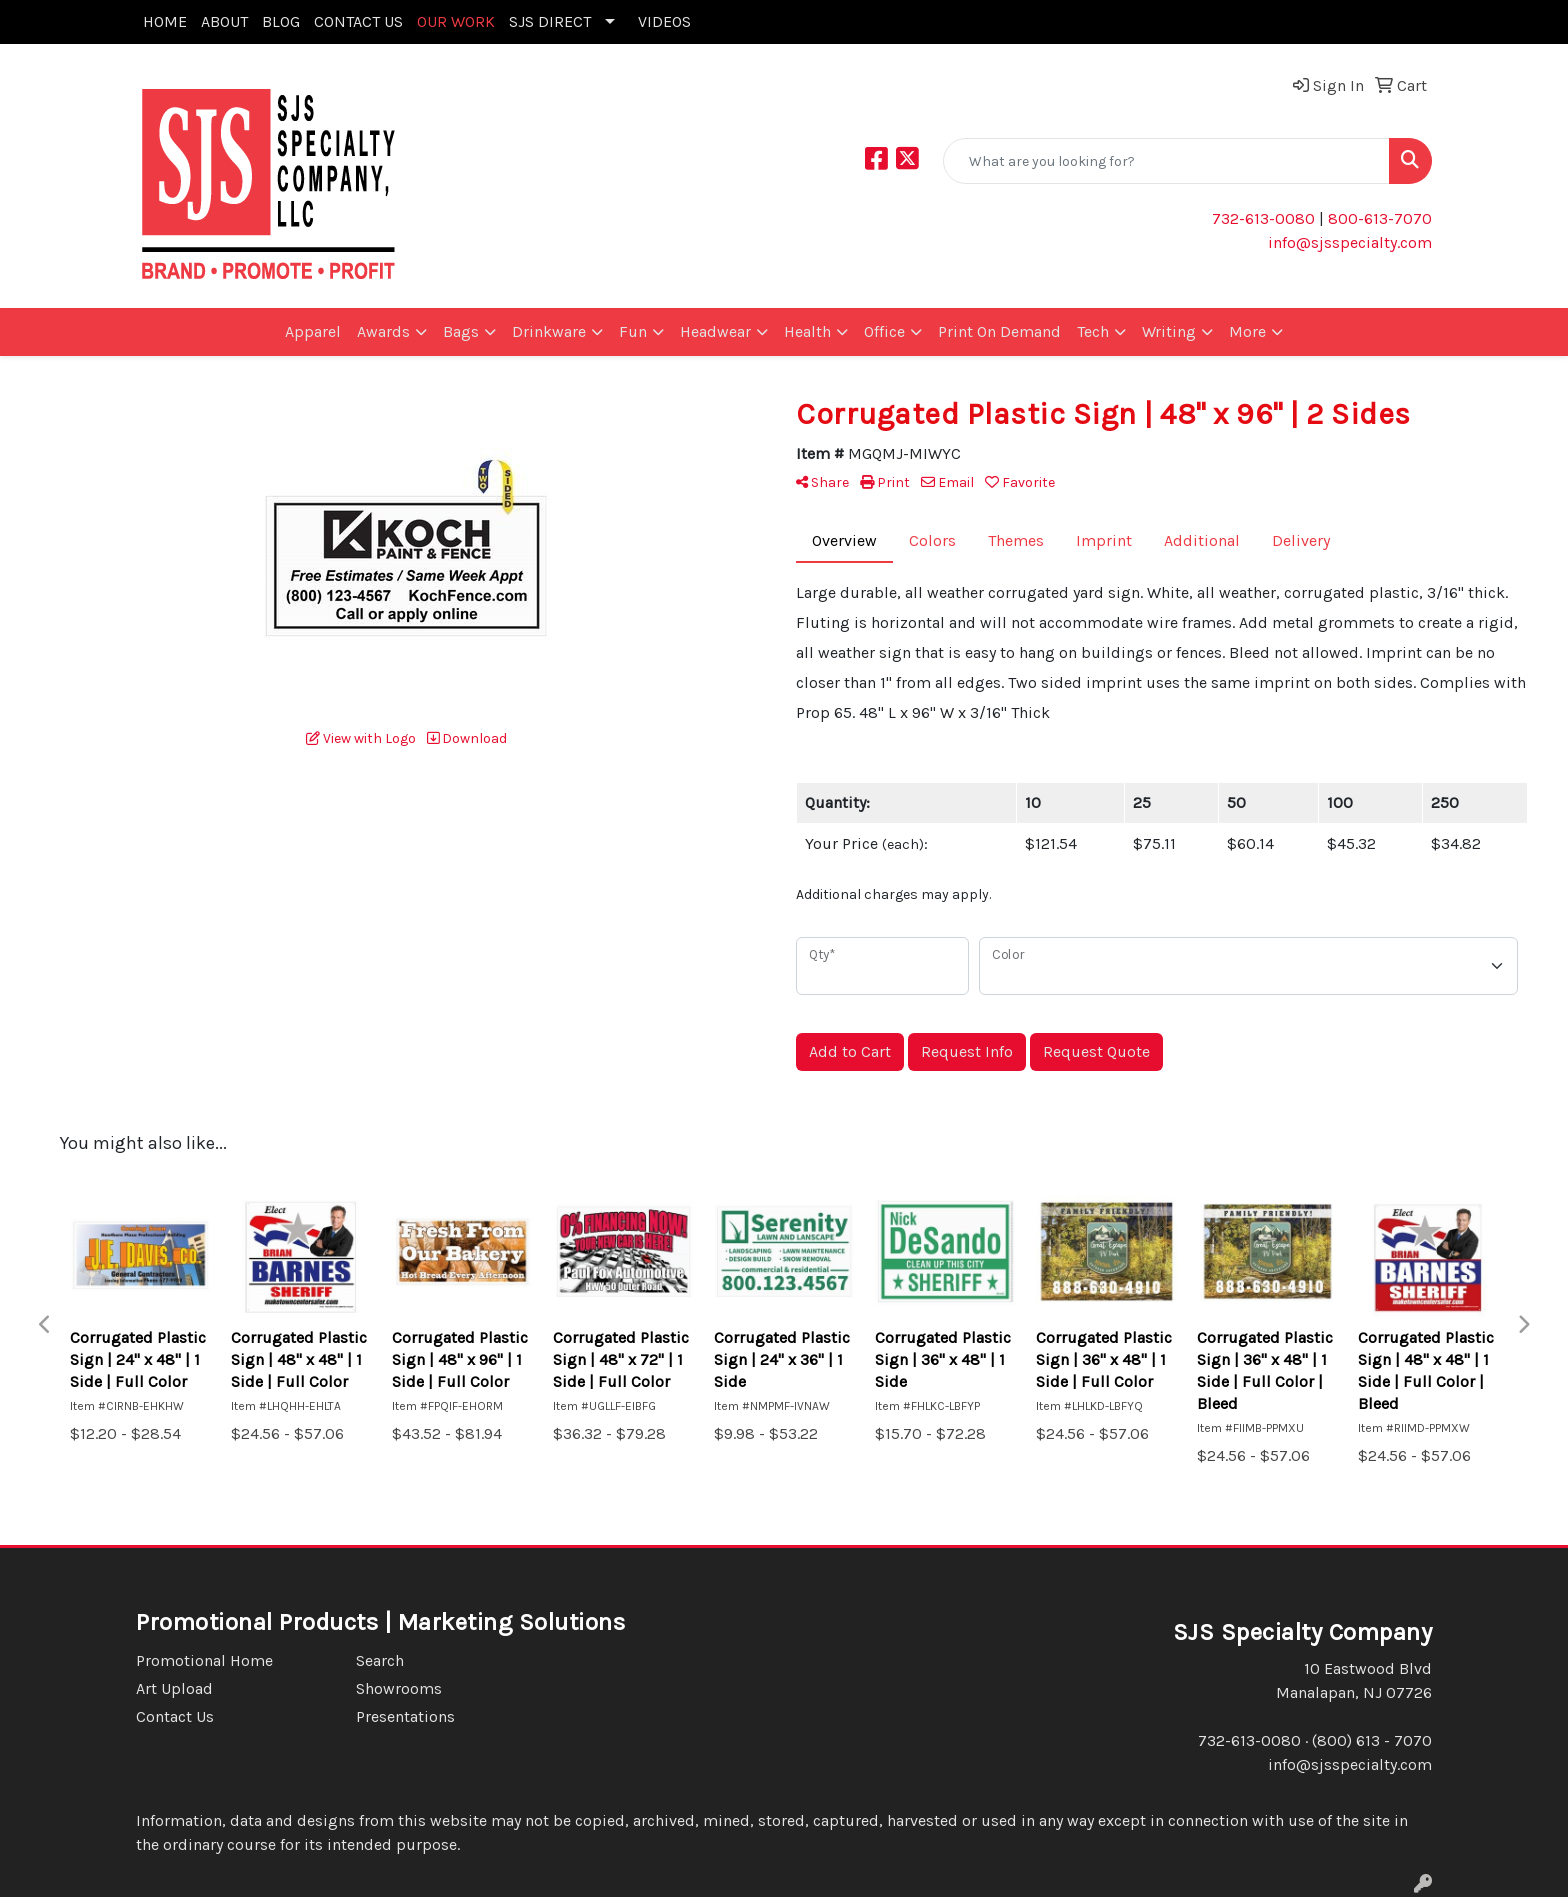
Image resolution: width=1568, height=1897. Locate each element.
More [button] (1247, 331)
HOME (165, 21)
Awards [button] (383, 331)
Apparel (313, 331)
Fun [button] (633, 331)
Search (380, 1660)
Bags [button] (461, 331)
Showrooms (399, 1688)
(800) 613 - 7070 (1372, 1740)
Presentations (405, 1716)
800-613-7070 (1378, 218)
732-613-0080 (1263, 218)
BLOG (281, 21)
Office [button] (884, 331)
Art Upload (174, 1688)
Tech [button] (1093, 331)
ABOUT (224, 21)
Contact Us (175, 1716)
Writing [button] (1169, 331)
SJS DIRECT (550, 21)
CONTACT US (358, 21)
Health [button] (807, 331)
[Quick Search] (1166, 161)
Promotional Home (204, 1660)
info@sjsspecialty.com (1350, 242)
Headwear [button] (715, 331)
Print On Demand (999, 331)
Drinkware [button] (549, 331)
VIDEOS (664, 21)
